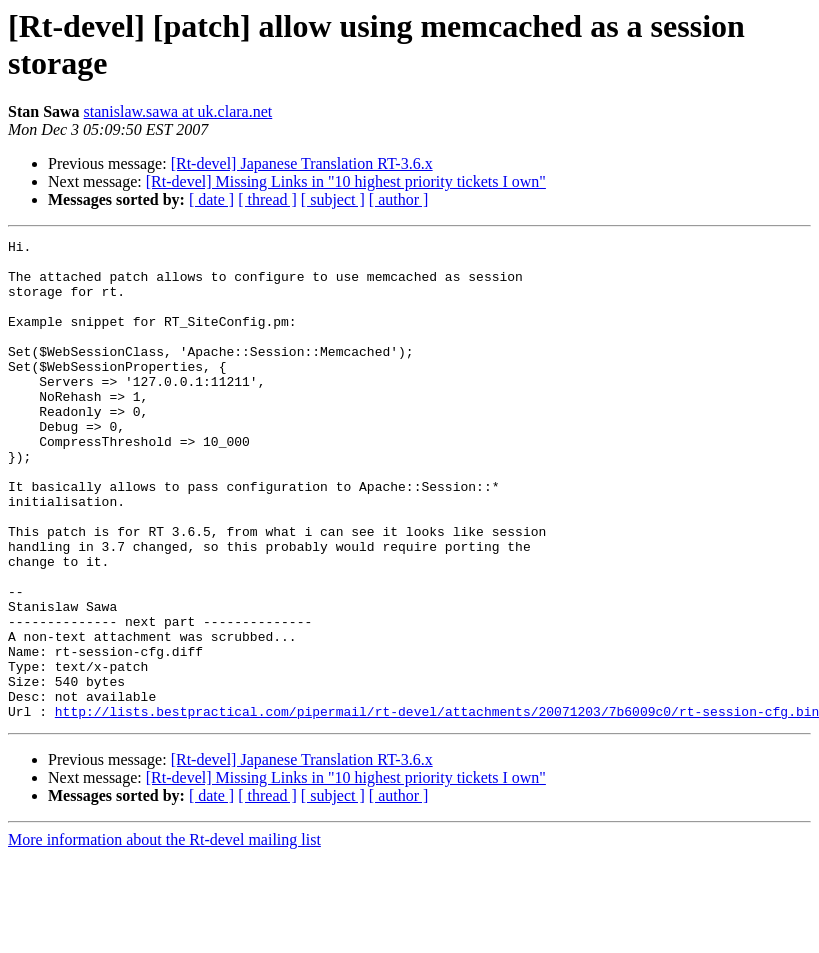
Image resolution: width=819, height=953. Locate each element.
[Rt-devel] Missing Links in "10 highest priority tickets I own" (346, 181)
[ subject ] (333, 199)
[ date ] (211, 199)
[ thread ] (267, 199)
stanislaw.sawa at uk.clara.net (178, 111)
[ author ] (399, 199)
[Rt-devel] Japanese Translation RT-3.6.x (302, 163)
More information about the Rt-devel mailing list (164, 935)
